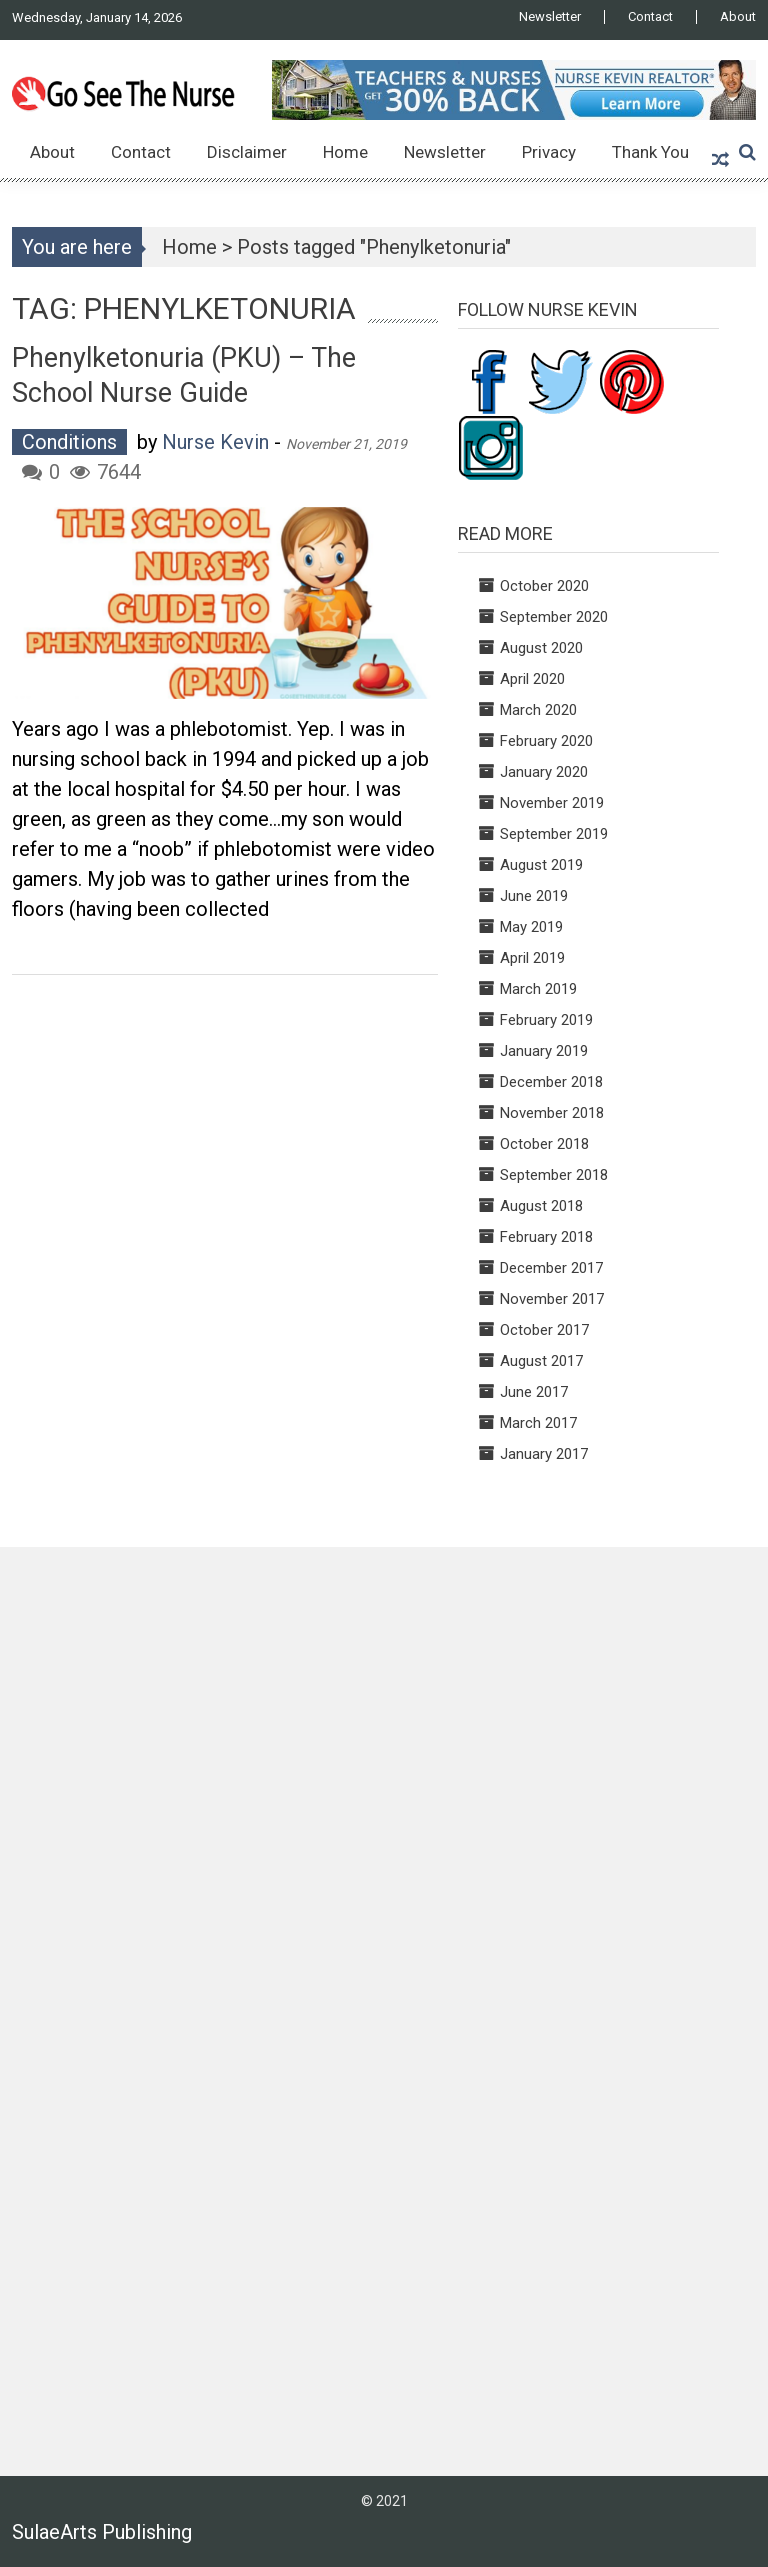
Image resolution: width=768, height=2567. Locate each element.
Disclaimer (247, 152)
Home (345, 152)
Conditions (69, 442)
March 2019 (538, 989)
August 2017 (541, 1361)
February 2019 (546, 1020)
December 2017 (551, 1268)
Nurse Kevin (215, 442)
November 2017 (552, 1299)
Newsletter (550, 17)
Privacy (549, 152)
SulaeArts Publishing (102, 2532)
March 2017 (538, 1423)
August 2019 (541, 865)
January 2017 (544, 1454)
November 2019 (552, 803)
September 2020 (554, 617)
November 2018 (552, 1113)
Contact (650, 17)
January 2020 (544, 772)
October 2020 (544, 586)
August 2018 (541, 1206)
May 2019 (531, 927)
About (738, 17)
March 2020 (538, 710)
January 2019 (544, 1051)
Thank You (650, 152)
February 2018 (546, 1237)
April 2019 (532, 958)
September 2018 (554, 1175)
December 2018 (551, 1082)
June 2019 (534, 896)
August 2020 (541, 648)
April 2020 (532, 679)
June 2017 (534, 1392)
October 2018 (544, 1144)
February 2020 (546, 741)
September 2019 (554, 834)
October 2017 (544, 1330)
